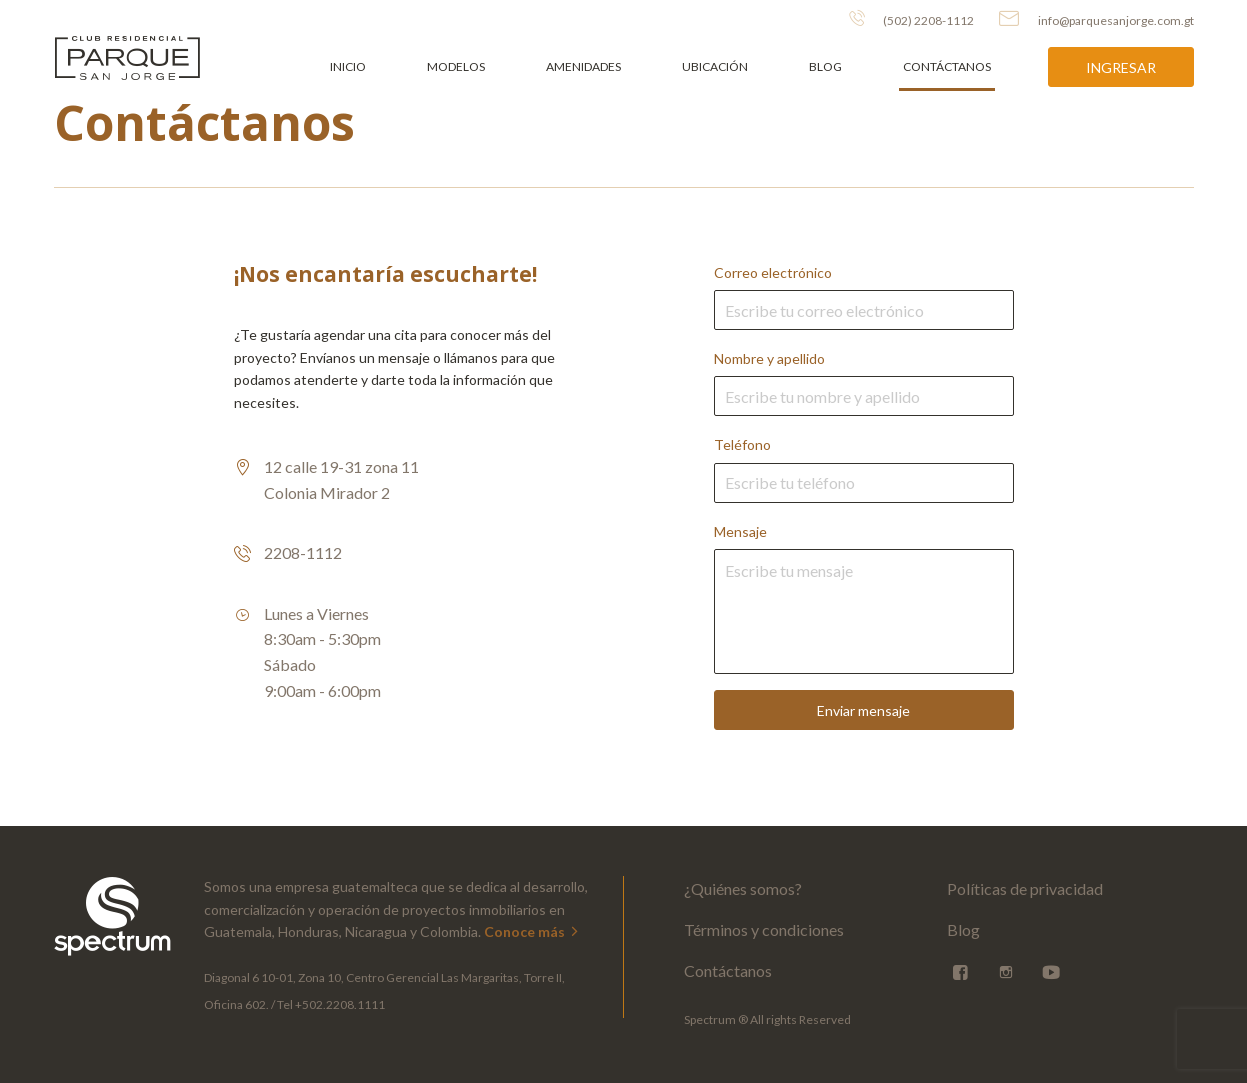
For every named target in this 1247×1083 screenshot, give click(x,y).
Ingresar (1121, 67)
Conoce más (532, 931)
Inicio (348, 66)
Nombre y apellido (864, 383)
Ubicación (715, 66)
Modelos (456, 66)
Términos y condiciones (764, 929)
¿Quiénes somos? (743, 888)
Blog (825, 66)
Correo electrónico (864, 297)
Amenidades (583, 66)
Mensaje (864, 598)
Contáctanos (947, 66)
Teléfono (864, 469)
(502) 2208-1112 (911, 19)
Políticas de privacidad (1025, 888)
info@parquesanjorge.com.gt (1096, 19)
